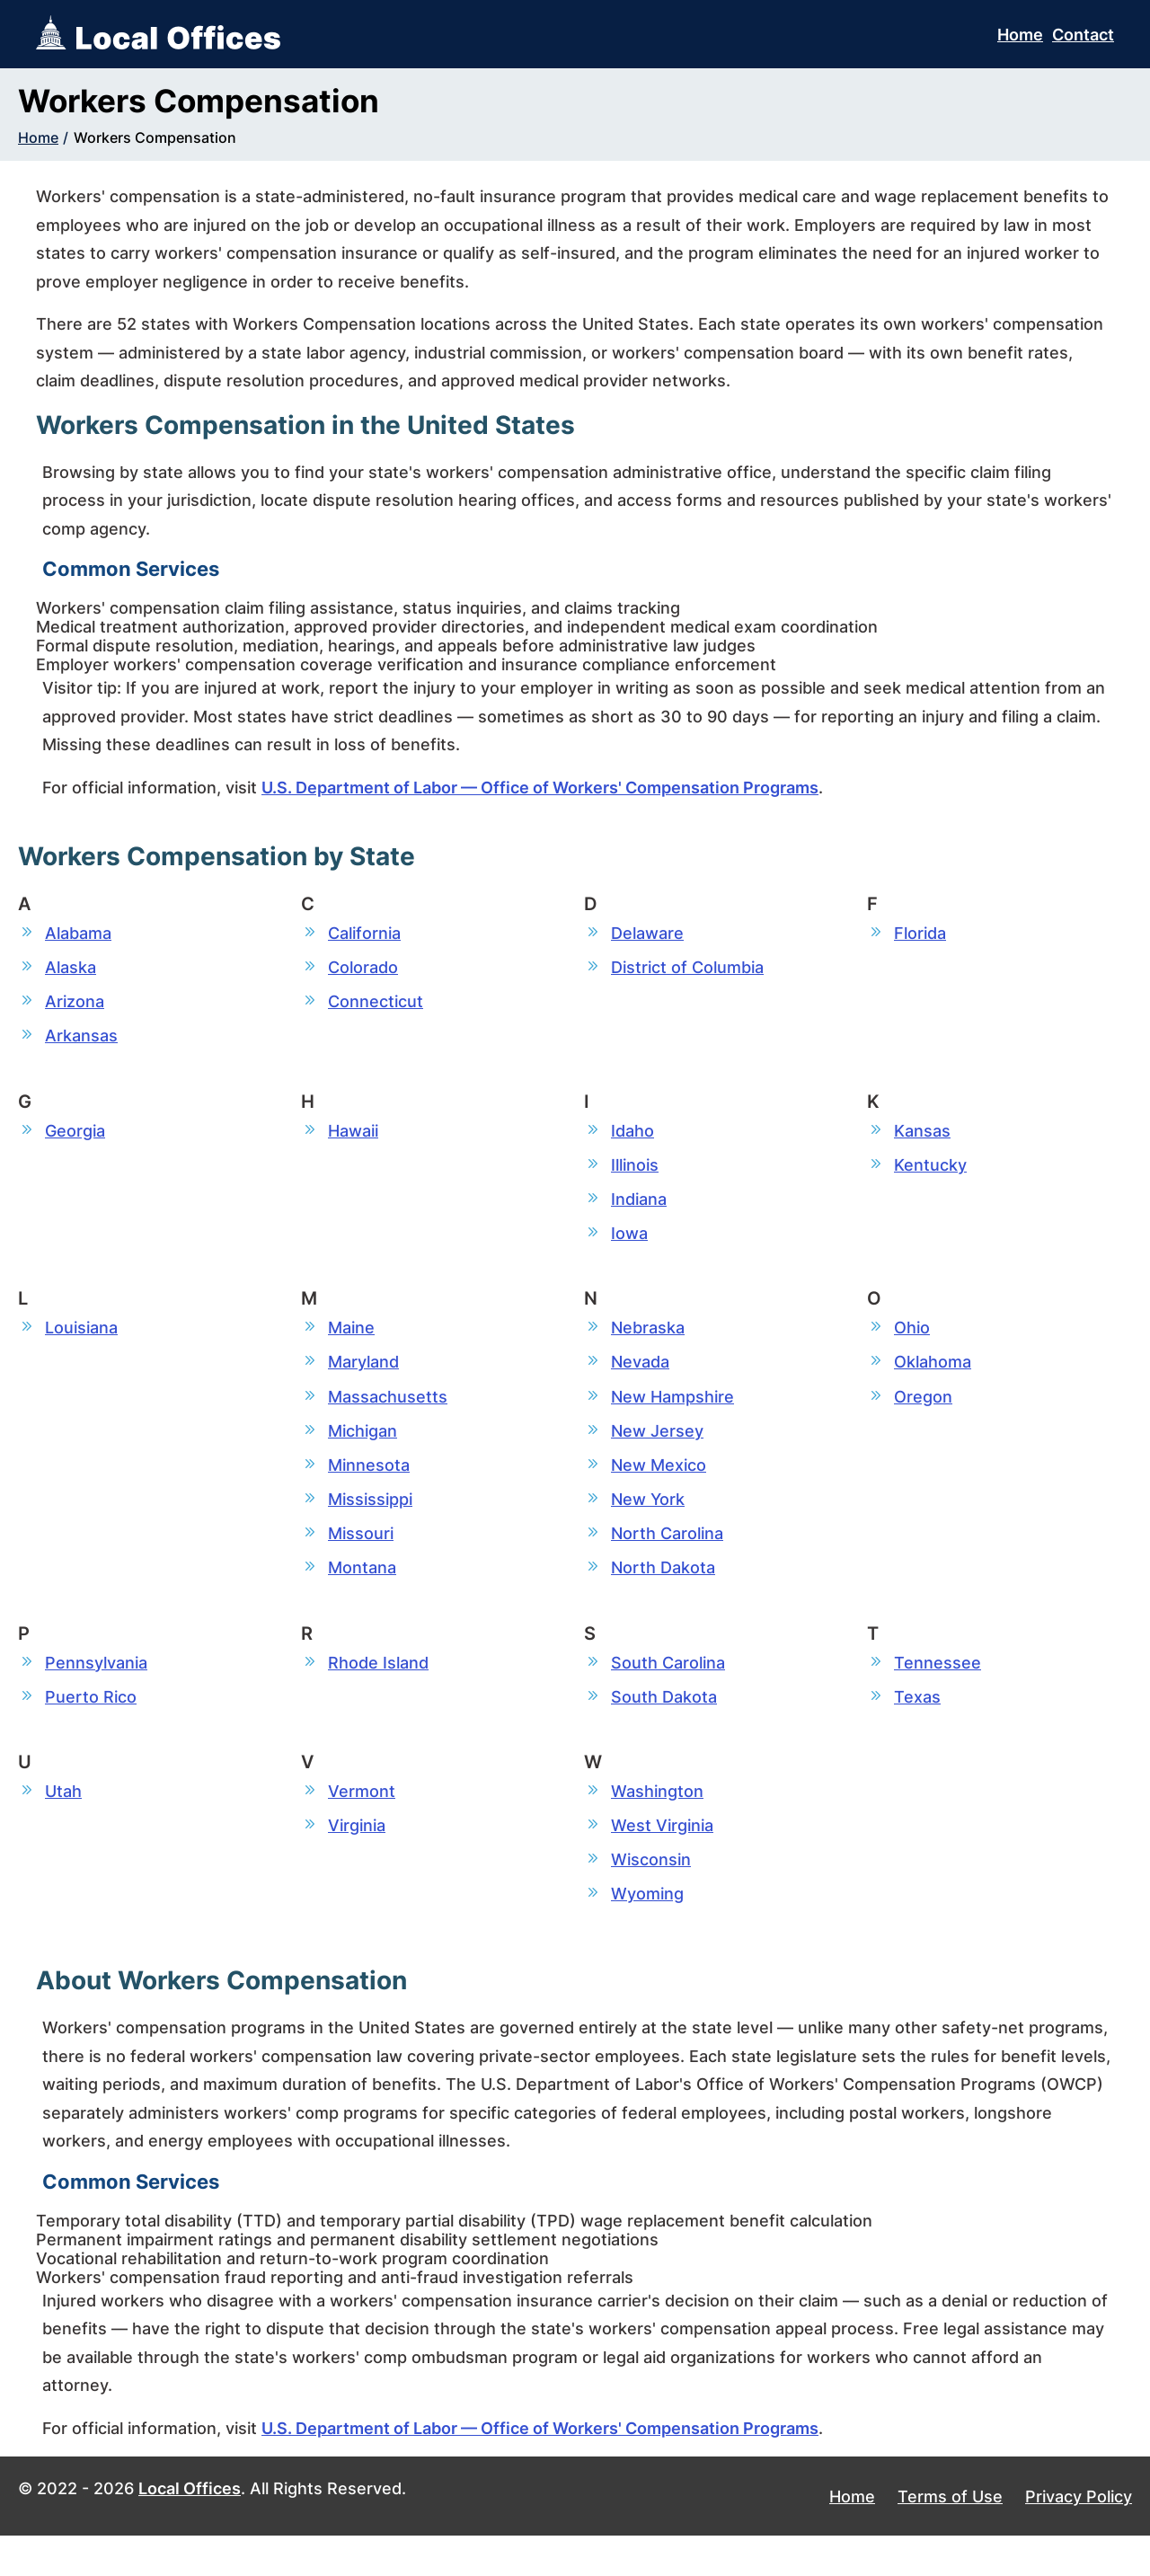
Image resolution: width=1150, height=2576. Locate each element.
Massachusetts (387, 1414)
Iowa (629, 1245)
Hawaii (353, 1138)
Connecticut (375, 1005)
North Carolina (667, 1559)
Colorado (363, 969)
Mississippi (370, 1522)
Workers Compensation (155, 137)
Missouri (361, 1559)
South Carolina (668, 1691)
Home (1020, 34)
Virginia (356, 1860)
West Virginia (662, 1860)
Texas (917, 1727)
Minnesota (369, 1486)
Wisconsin (651, 1896)
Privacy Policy (1078, 2536)
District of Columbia (687, 969)
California (364, 933)
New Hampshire (672, 1414)
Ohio (912, 1342)
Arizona (74, 1005)
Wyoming (647, 1932)
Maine (351, 1342)
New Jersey (657, 1450)
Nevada (640, 1378)
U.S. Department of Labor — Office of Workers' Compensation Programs (539, 787)
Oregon (923, 1414)
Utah (63, 1823)
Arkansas (81, 1041)
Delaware (647, 933)
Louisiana (81, 1342)
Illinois (635, 1173)
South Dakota (664, 1727)
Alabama (78, 933)
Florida (920, 933)
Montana (362, 1595)
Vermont (361, 1823)
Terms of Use (950, 2536)
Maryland (363, 1378)
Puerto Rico (91, 1727)
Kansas (922, 1138)
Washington (657, 1823)
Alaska (70, 969)
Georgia (75, 1138)
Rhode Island (378, 1691)
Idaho (632, 1138)
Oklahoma (932, 1378)
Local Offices (189, 2528)
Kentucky (930, 1173)
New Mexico (658, 1486)
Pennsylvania (96, 1691)
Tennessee (937, 1691)
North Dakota (663, 1595)
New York (648, 1522)
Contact (1083, 34)
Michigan (362, 1450)
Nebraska (648, 1342)
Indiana (639, 1209)
